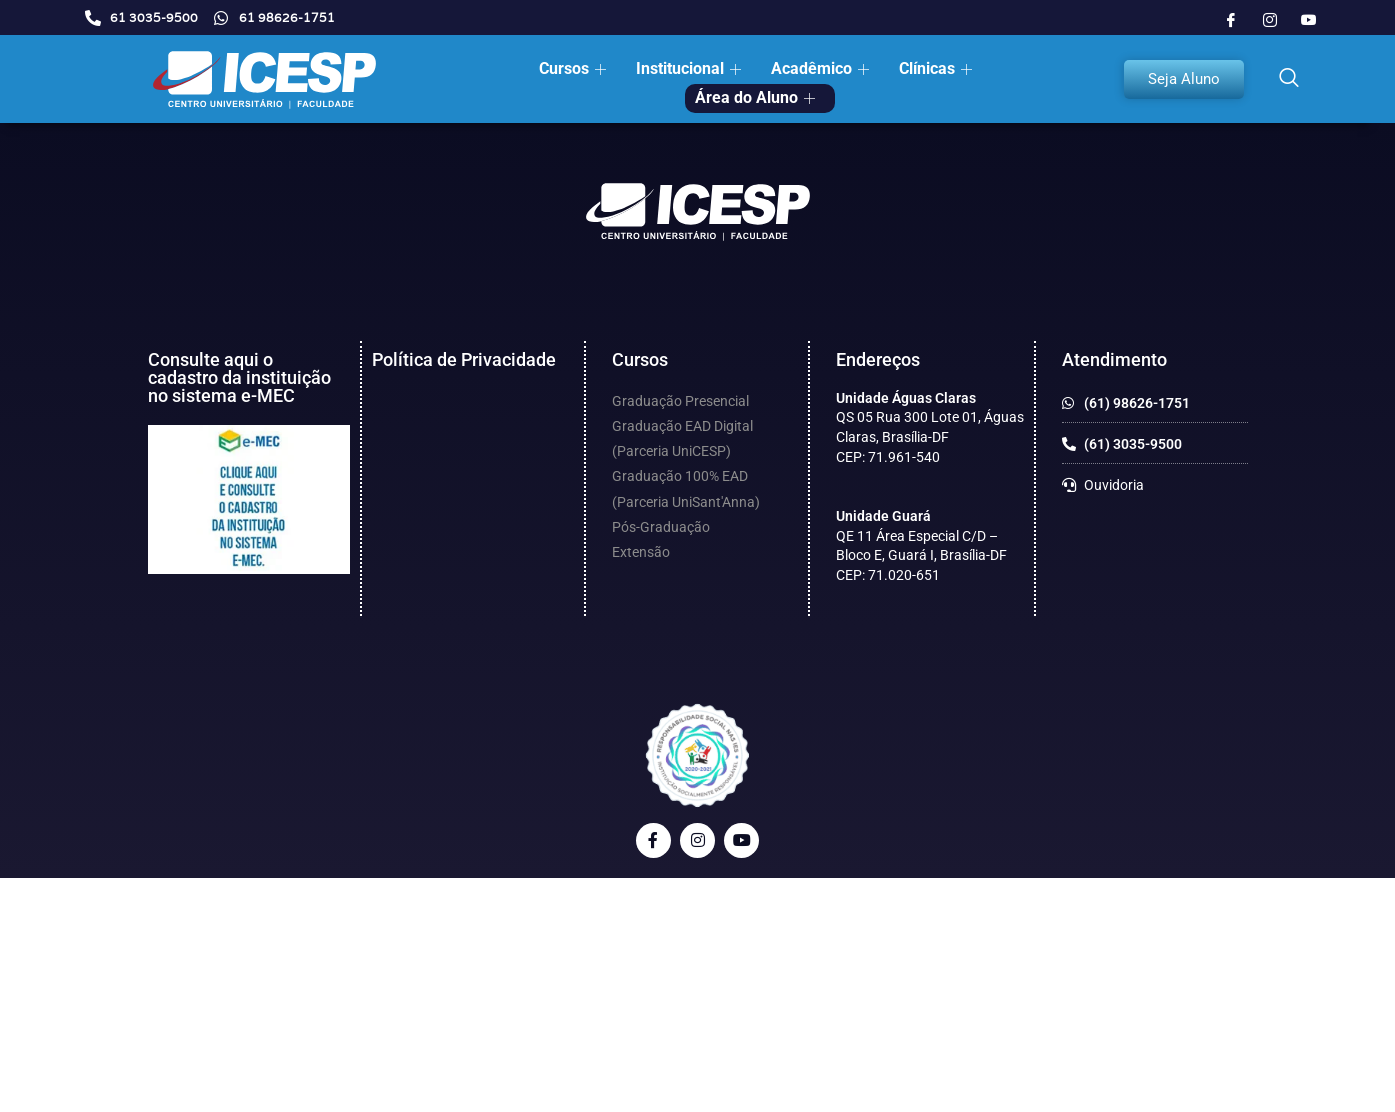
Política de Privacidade (464, 359)
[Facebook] (1231, 20)
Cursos (575, 68)
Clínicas (938, 68)
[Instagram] (1270, 20)
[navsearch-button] (1289, 79)
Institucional (691, 68)
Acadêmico (822, 68)
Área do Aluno (757, 97)
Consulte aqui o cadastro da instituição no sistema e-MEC (239, 377)
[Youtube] (1309, 20)
